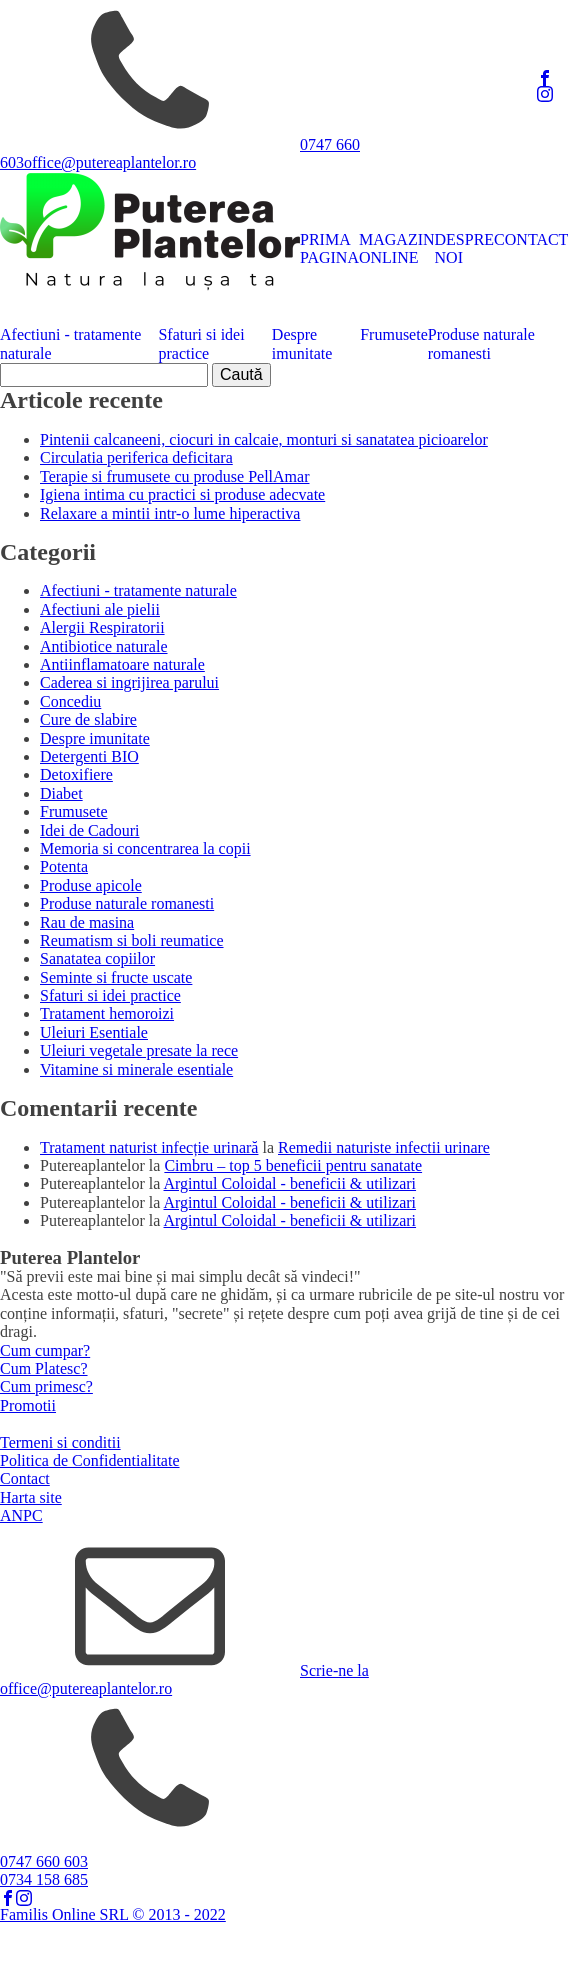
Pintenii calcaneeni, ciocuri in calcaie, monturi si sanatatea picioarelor (264, 439)
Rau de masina (87, 922)
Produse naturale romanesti (481, 343)
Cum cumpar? (45, 1350)
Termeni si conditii (60, 1442)
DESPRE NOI (465, 248)
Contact (25, 1478)
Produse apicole (91, 885)
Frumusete (394, 334)
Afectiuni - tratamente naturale (70, 343)
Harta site (31, 1497)
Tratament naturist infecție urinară (149, 1147)
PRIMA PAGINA (329, 248)
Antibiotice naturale (104, 646)
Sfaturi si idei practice (201, 343)
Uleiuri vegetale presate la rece (139, 1050)
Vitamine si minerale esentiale (136, 1069)
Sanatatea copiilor (97, 958)
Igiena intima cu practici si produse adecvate (182, 494)
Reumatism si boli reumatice (132, 940)
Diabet (61, 793)
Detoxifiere (76, 774)
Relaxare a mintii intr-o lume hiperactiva (170, 513)
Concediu (70, 701)
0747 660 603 (44, 1861)
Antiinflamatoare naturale (122, 664)
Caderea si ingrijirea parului (129, 682)
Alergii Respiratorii (102, 627)
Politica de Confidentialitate (90, 1460)
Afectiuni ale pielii (100, 609)
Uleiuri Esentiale (94, 1032)
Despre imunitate (302, 343)
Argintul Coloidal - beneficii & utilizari (290, 1183)
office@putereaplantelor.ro (110, 162)
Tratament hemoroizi (107, 1013)
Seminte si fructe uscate (116, 977)
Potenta (64, 866)
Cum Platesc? (44, 1368)
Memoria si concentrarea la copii (145, 848)
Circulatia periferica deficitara (136, 457)
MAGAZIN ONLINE (397, 248)
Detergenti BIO (89, 756)
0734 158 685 (44, 1879)
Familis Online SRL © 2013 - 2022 (113, 1914)
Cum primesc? (46, 1386)
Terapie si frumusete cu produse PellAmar (174, 476)
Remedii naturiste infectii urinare (384, 1147)
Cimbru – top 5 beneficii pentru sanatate (293, 1165)
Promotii (28, 1405)
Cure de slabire (88, 719)
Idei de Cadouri (90, 830)
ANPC (21, 1515)
